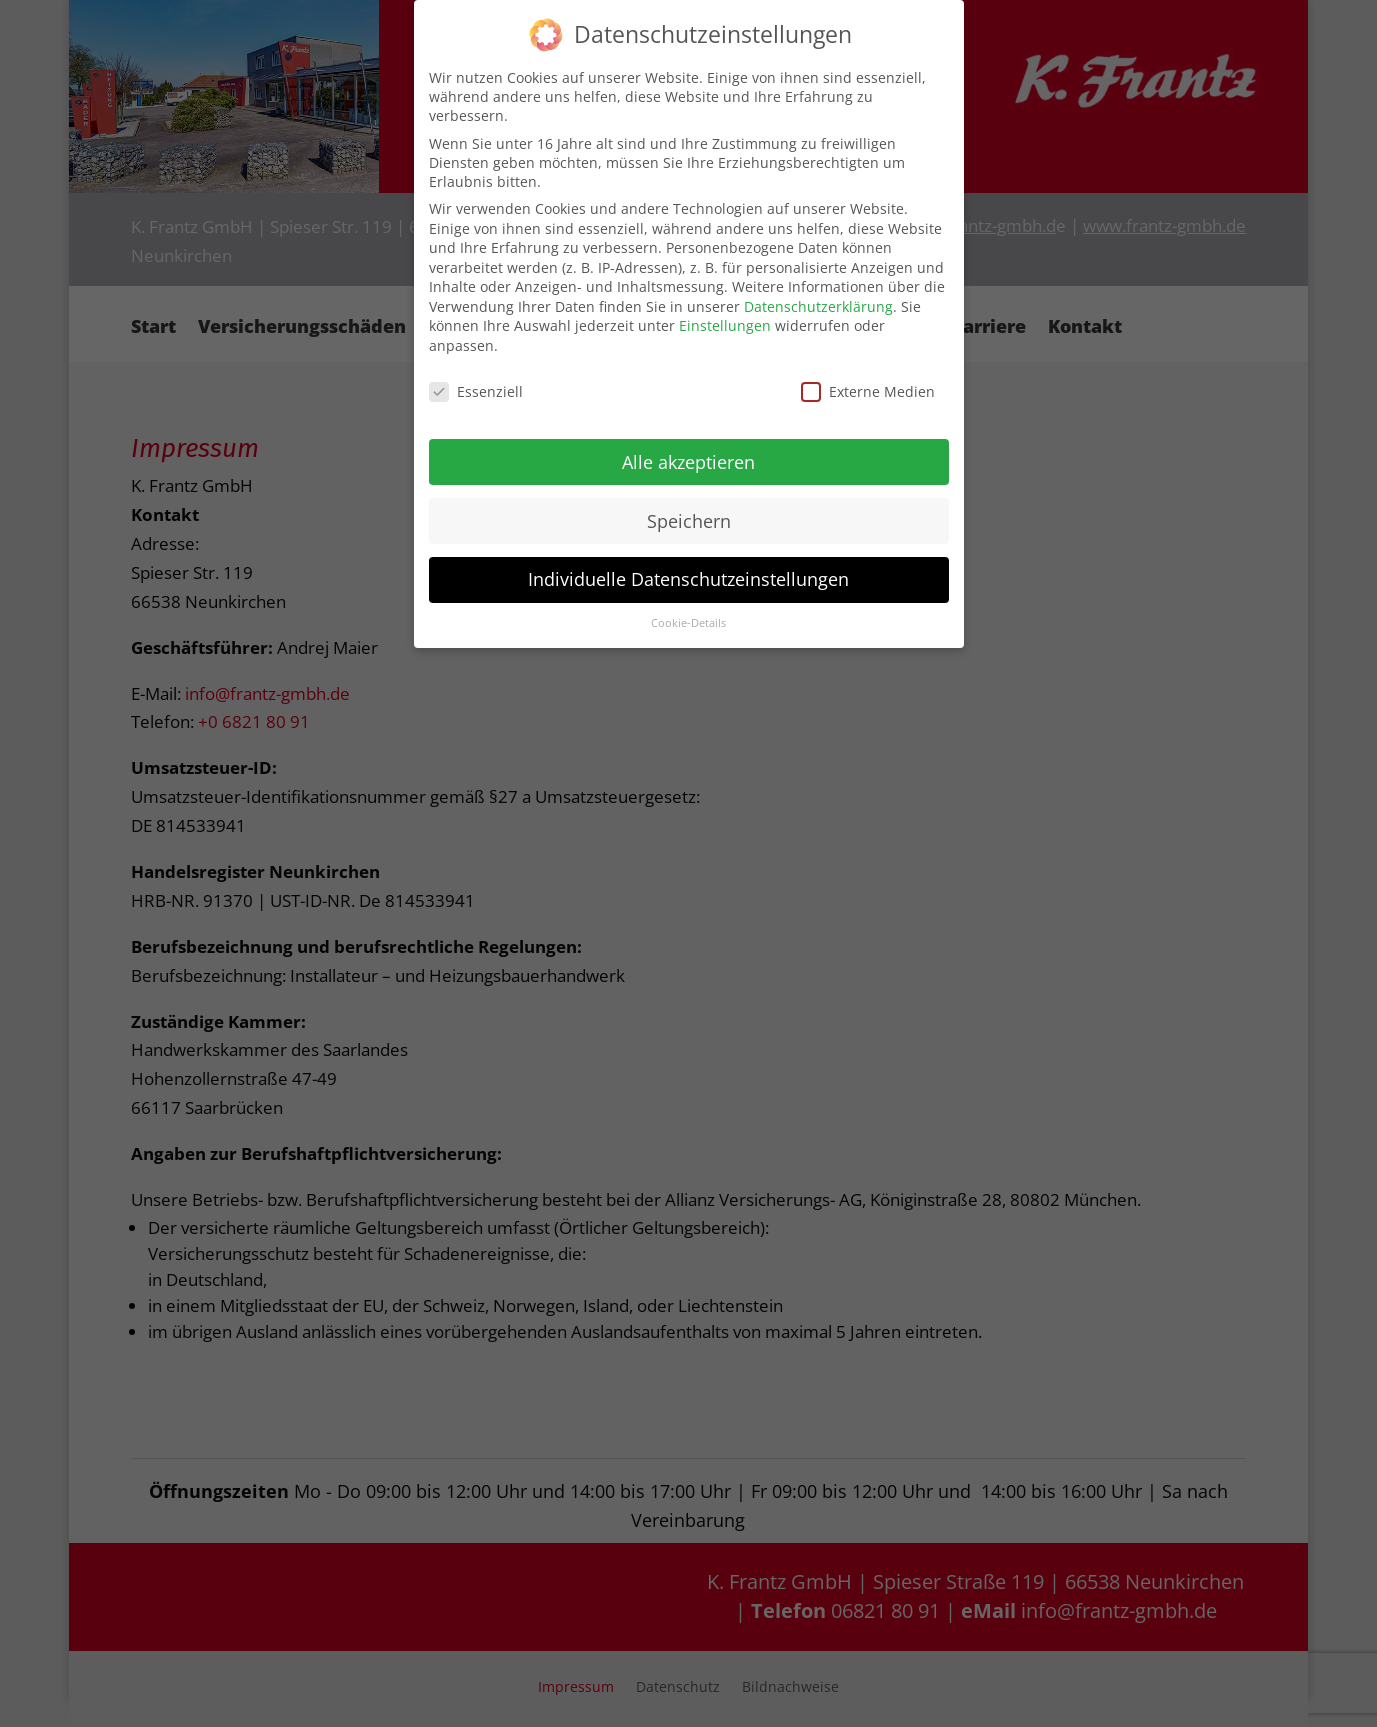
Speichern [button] (689, 520)
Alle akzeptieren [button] (688, 461)
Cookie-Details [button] (688, 623)
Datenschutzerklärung (818, 306)
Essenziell (476, 391)
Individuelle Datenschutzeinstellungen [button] (688, 579)
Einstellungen (725, 325)
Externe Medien (868, 391)
